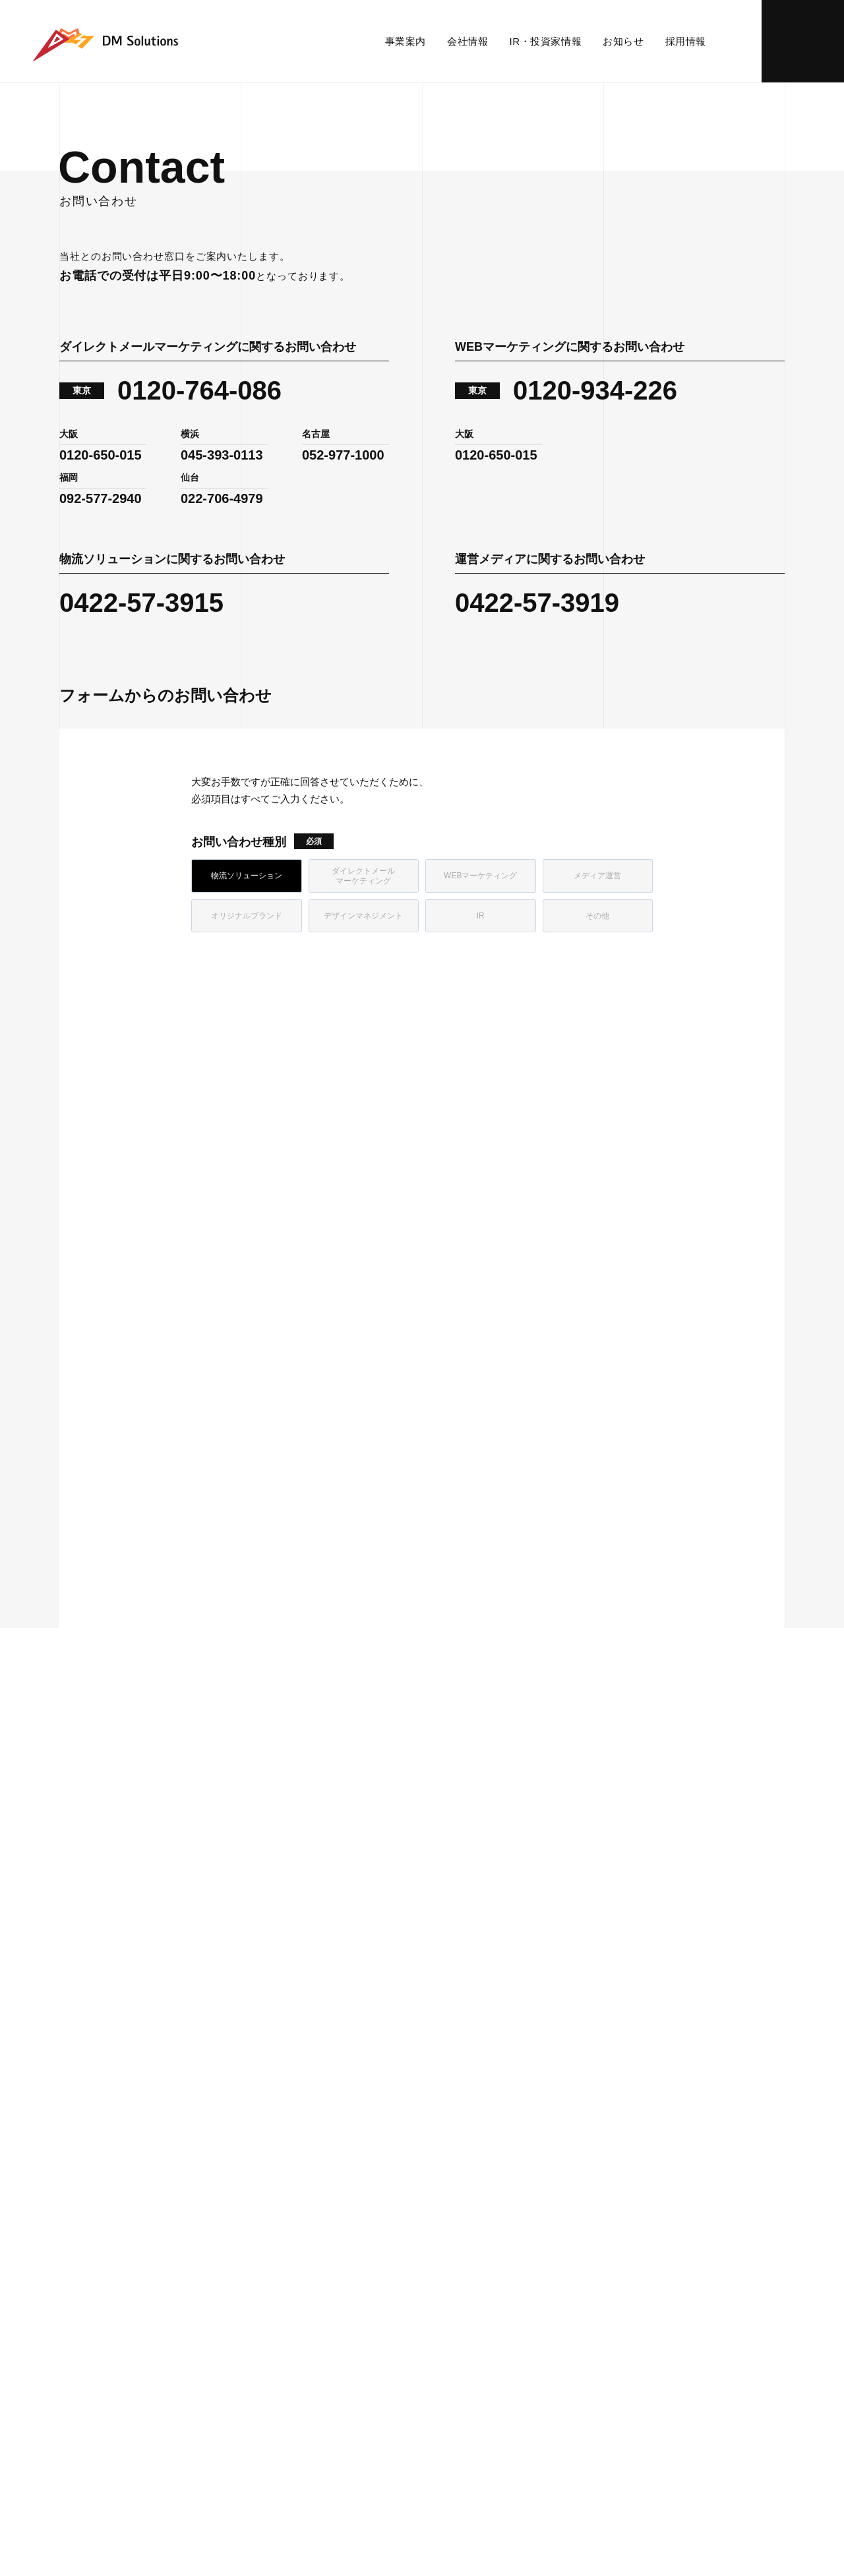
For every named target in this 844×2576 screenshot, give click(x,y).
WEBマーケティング (101, 2210)
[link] (600, 793)
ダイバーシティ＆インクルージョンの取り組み (316, 2269)
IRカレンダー (450, 2261)
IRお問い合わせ (454, 2313)
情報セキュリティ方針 (225, 2414)
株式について (451, 2244)
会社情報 (473, 41)
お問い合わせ (803, 41)
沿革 (252, 2227)
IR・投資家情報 (548, 41)
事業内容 (84, 2153)
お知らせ (623, 41)
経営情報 (442, 2193)
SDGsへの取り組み (280, 2244)
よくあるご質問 (455, 2295)
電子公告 (442, 2330)
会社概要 (261, 2193)
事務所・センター (276, 2210)
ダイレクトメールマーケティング (127, 2193)
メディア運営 (88, 2227)
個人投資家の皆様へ (463, 2278)
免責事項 (442, 2347)
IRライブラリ (450, 2227)
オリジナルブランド (101, 2244)
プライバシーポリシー (105, 2414)
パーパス (261, 2175)
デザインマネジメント (105, 2261)
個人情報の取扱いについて (354, 2414)
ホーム (72, 1763)
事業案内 (411, 41)
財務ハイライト (455, 2210)
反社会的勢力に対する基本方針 (501, 2414)
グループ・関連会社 (280, 2295)
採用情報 (685, 41)
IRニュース (445, 2175)
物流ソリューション (101, 2175)
